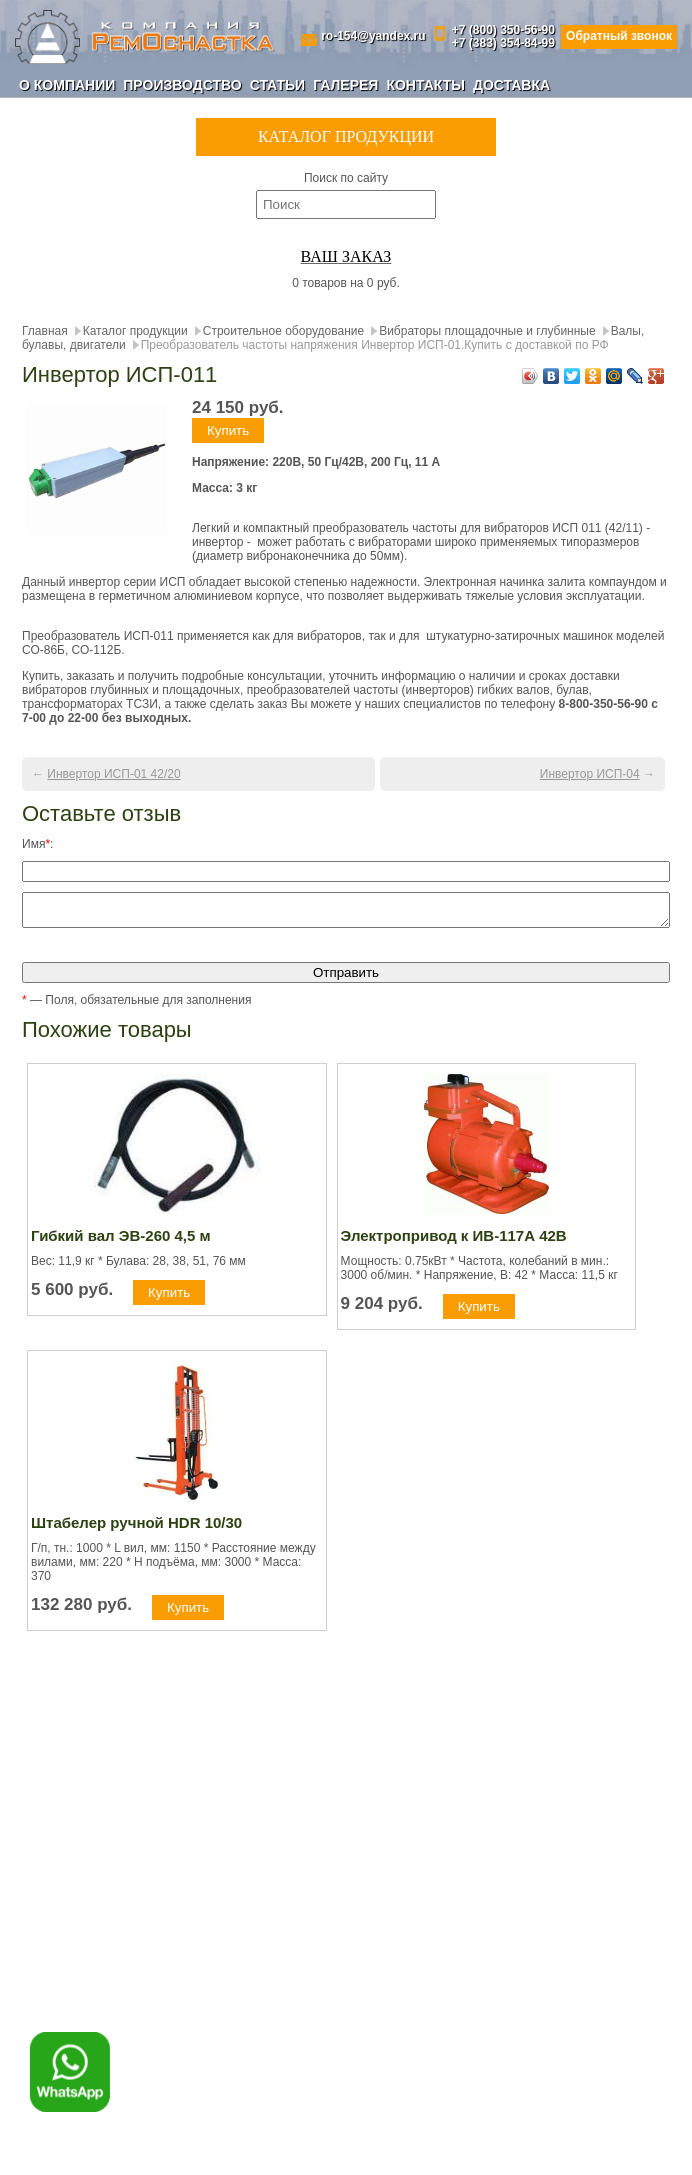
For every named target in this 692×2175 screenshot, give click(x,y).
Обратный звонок (619, 36)
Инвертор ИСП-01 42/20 (113, 774)
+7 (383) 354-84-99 (503, 43)
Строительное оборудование (283, 331)
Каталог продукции (135, 331)
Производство (182, 85)
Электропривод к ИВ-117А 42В (454, 1241)
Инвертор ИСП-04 (590, 774)
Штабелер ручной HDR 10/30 (136, 1528)
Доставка (511, 85)
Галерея (345, 85)
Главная (45, 331)
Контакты (425, 85)
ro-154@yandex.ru (373, 36)
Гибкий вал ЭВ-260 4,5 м (121, 1241)
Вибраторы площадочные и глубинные (487, 331)
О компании (67, 85)
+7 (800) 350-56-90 (503, 30)
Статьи (278, 85)
